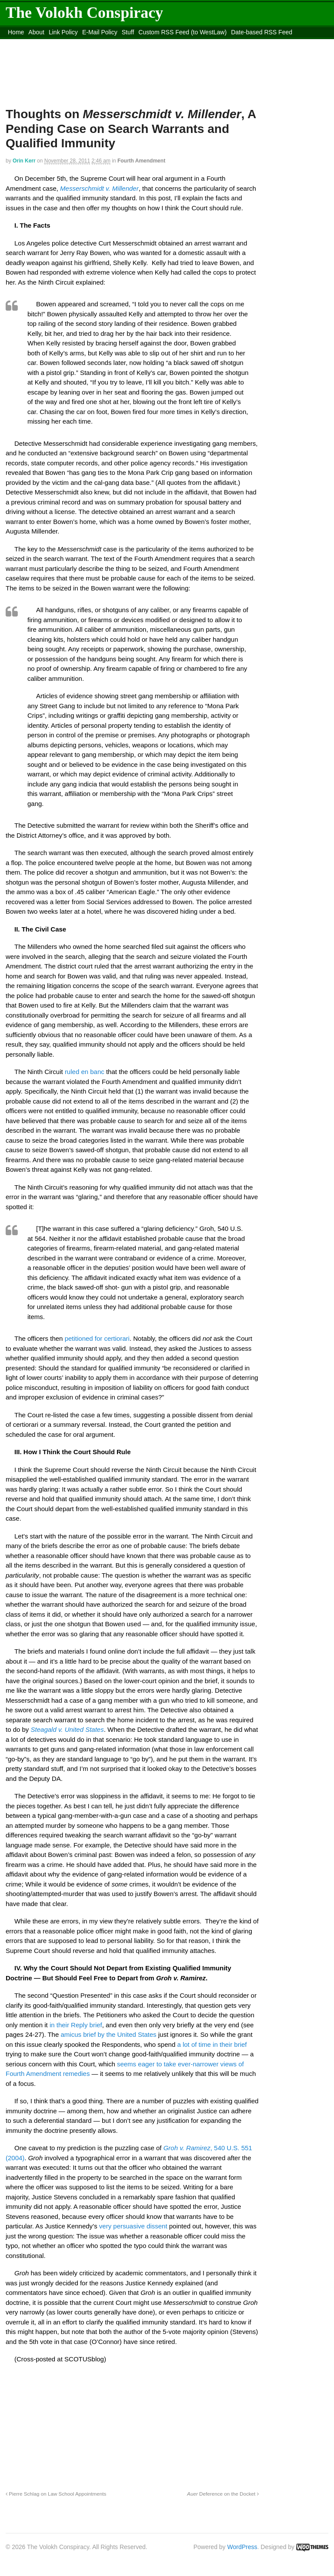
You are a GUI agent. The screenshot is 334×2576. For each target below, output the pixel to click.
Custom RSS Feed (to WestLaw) (182, 32)
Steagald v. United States (67, 1729)
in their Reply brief (76, 2025)
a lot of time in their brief (212, 2044)
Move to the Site (145, 43)
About (36, 32)
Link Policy (63, 32)
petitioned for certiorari (97, 1338)
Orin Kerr (24, 161)
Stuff (128, 32)
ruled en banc (85, 1071)
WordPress (242, 2546)
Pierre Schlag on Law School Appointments (56, 2493)
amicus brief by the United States (109, 2034)
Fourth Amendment (141, 161)
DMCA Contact (28, 43)
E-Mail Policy (99, 32)
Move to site (223, 43)
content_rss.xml (74, 43)
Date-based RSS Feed (261, 32)
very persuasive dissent (133, 2226)
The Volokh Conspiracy (84, 12)
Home (16, 32)
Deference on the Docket (223, 2493)
